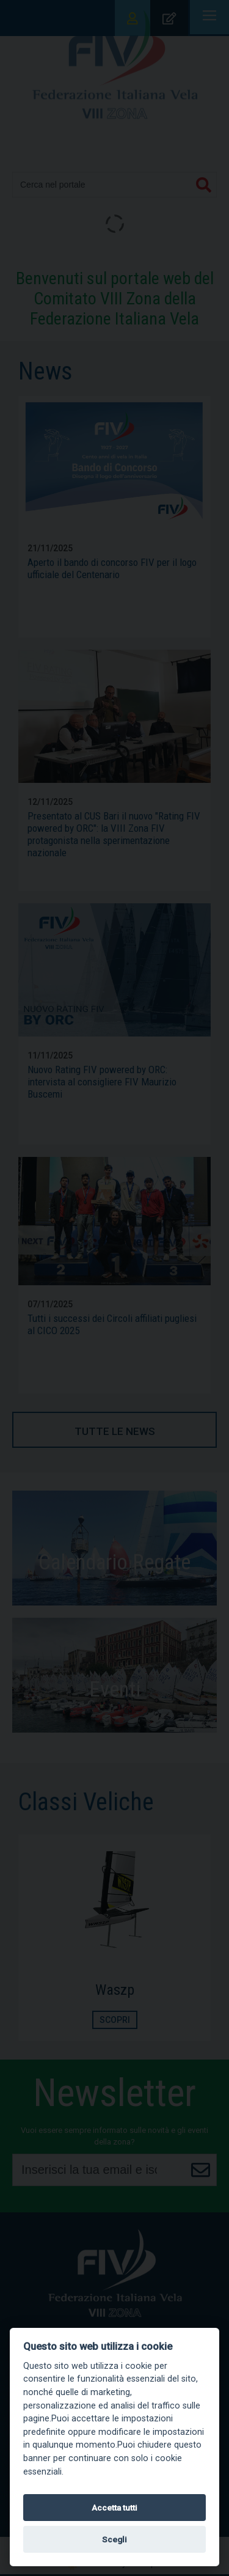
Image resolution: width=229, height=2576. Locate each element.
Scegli (114, 2539)
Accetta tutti (114, 2507)
